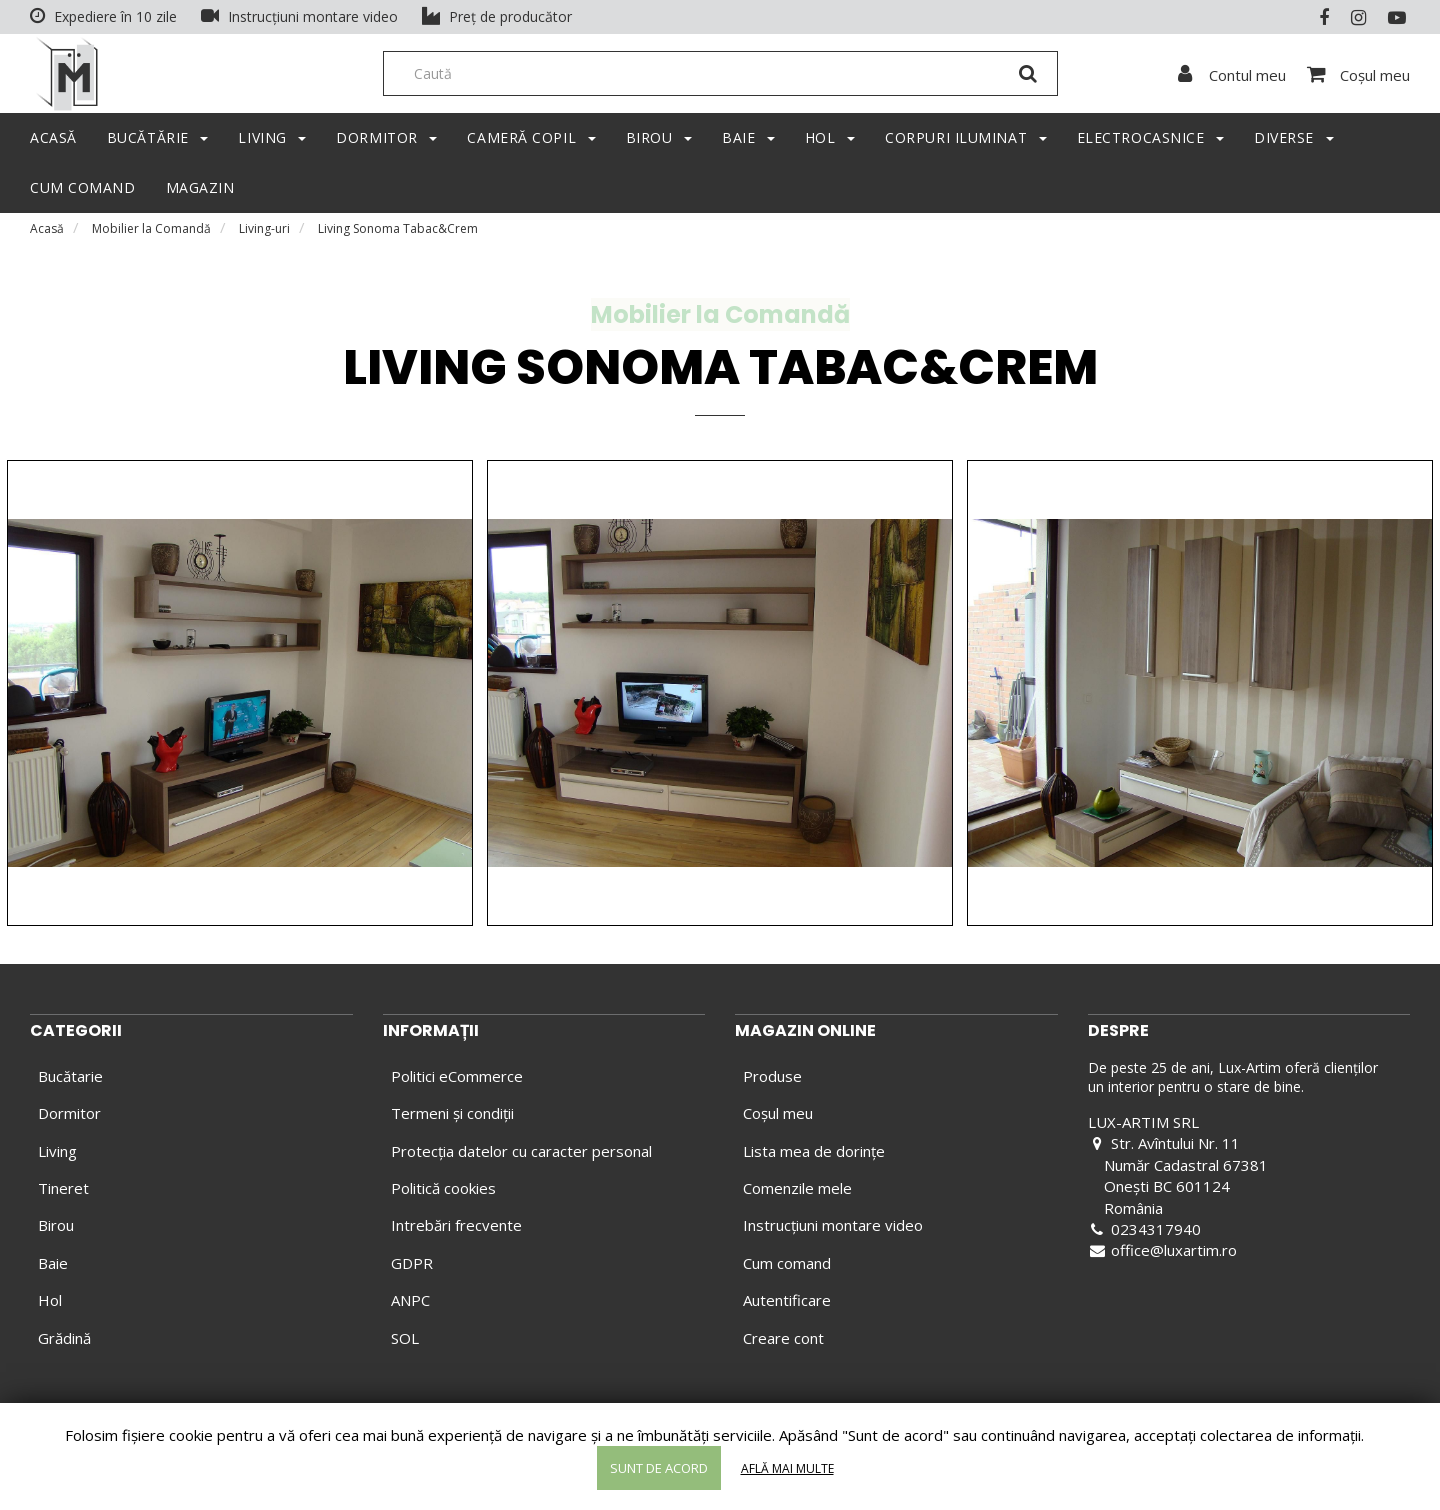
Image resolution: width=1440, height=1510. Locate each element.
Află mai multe (787, 1468)
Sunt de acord (659, 1468)
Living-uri (264, 234)
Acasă (47, 234)
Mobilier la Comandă (151, 234)
